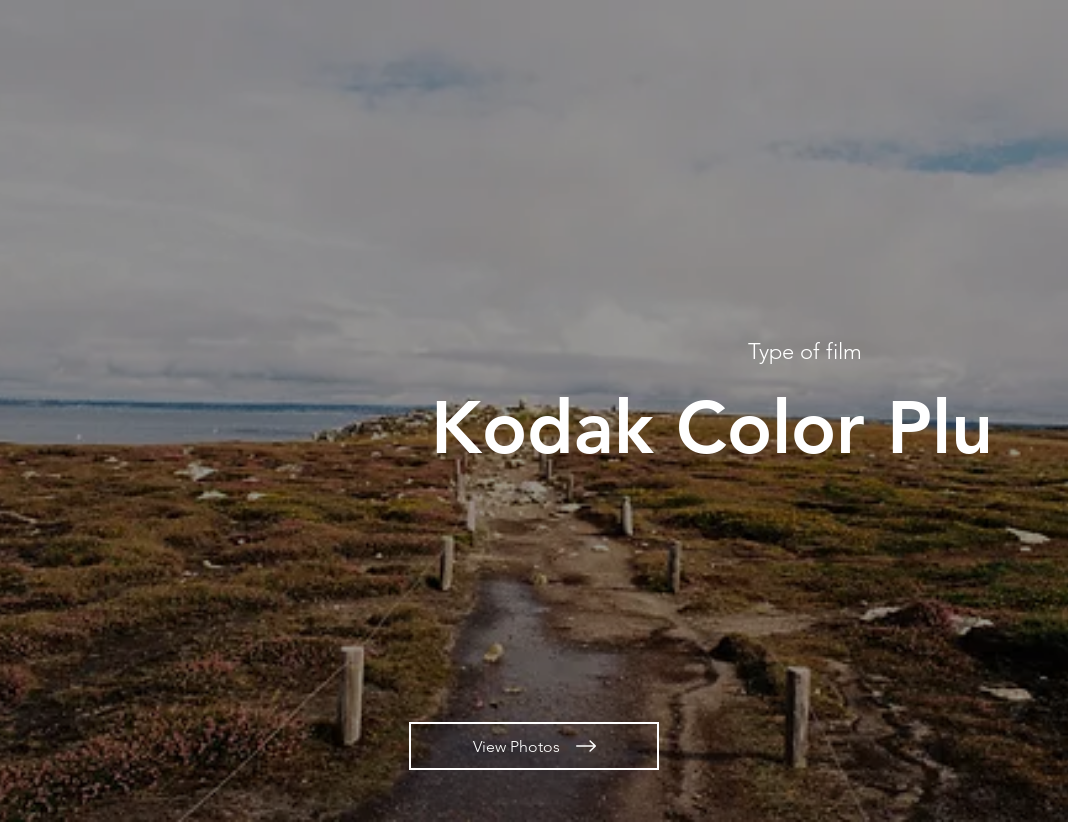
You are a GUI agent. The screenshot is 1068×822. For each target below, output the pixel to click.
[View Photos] (534, 746)
